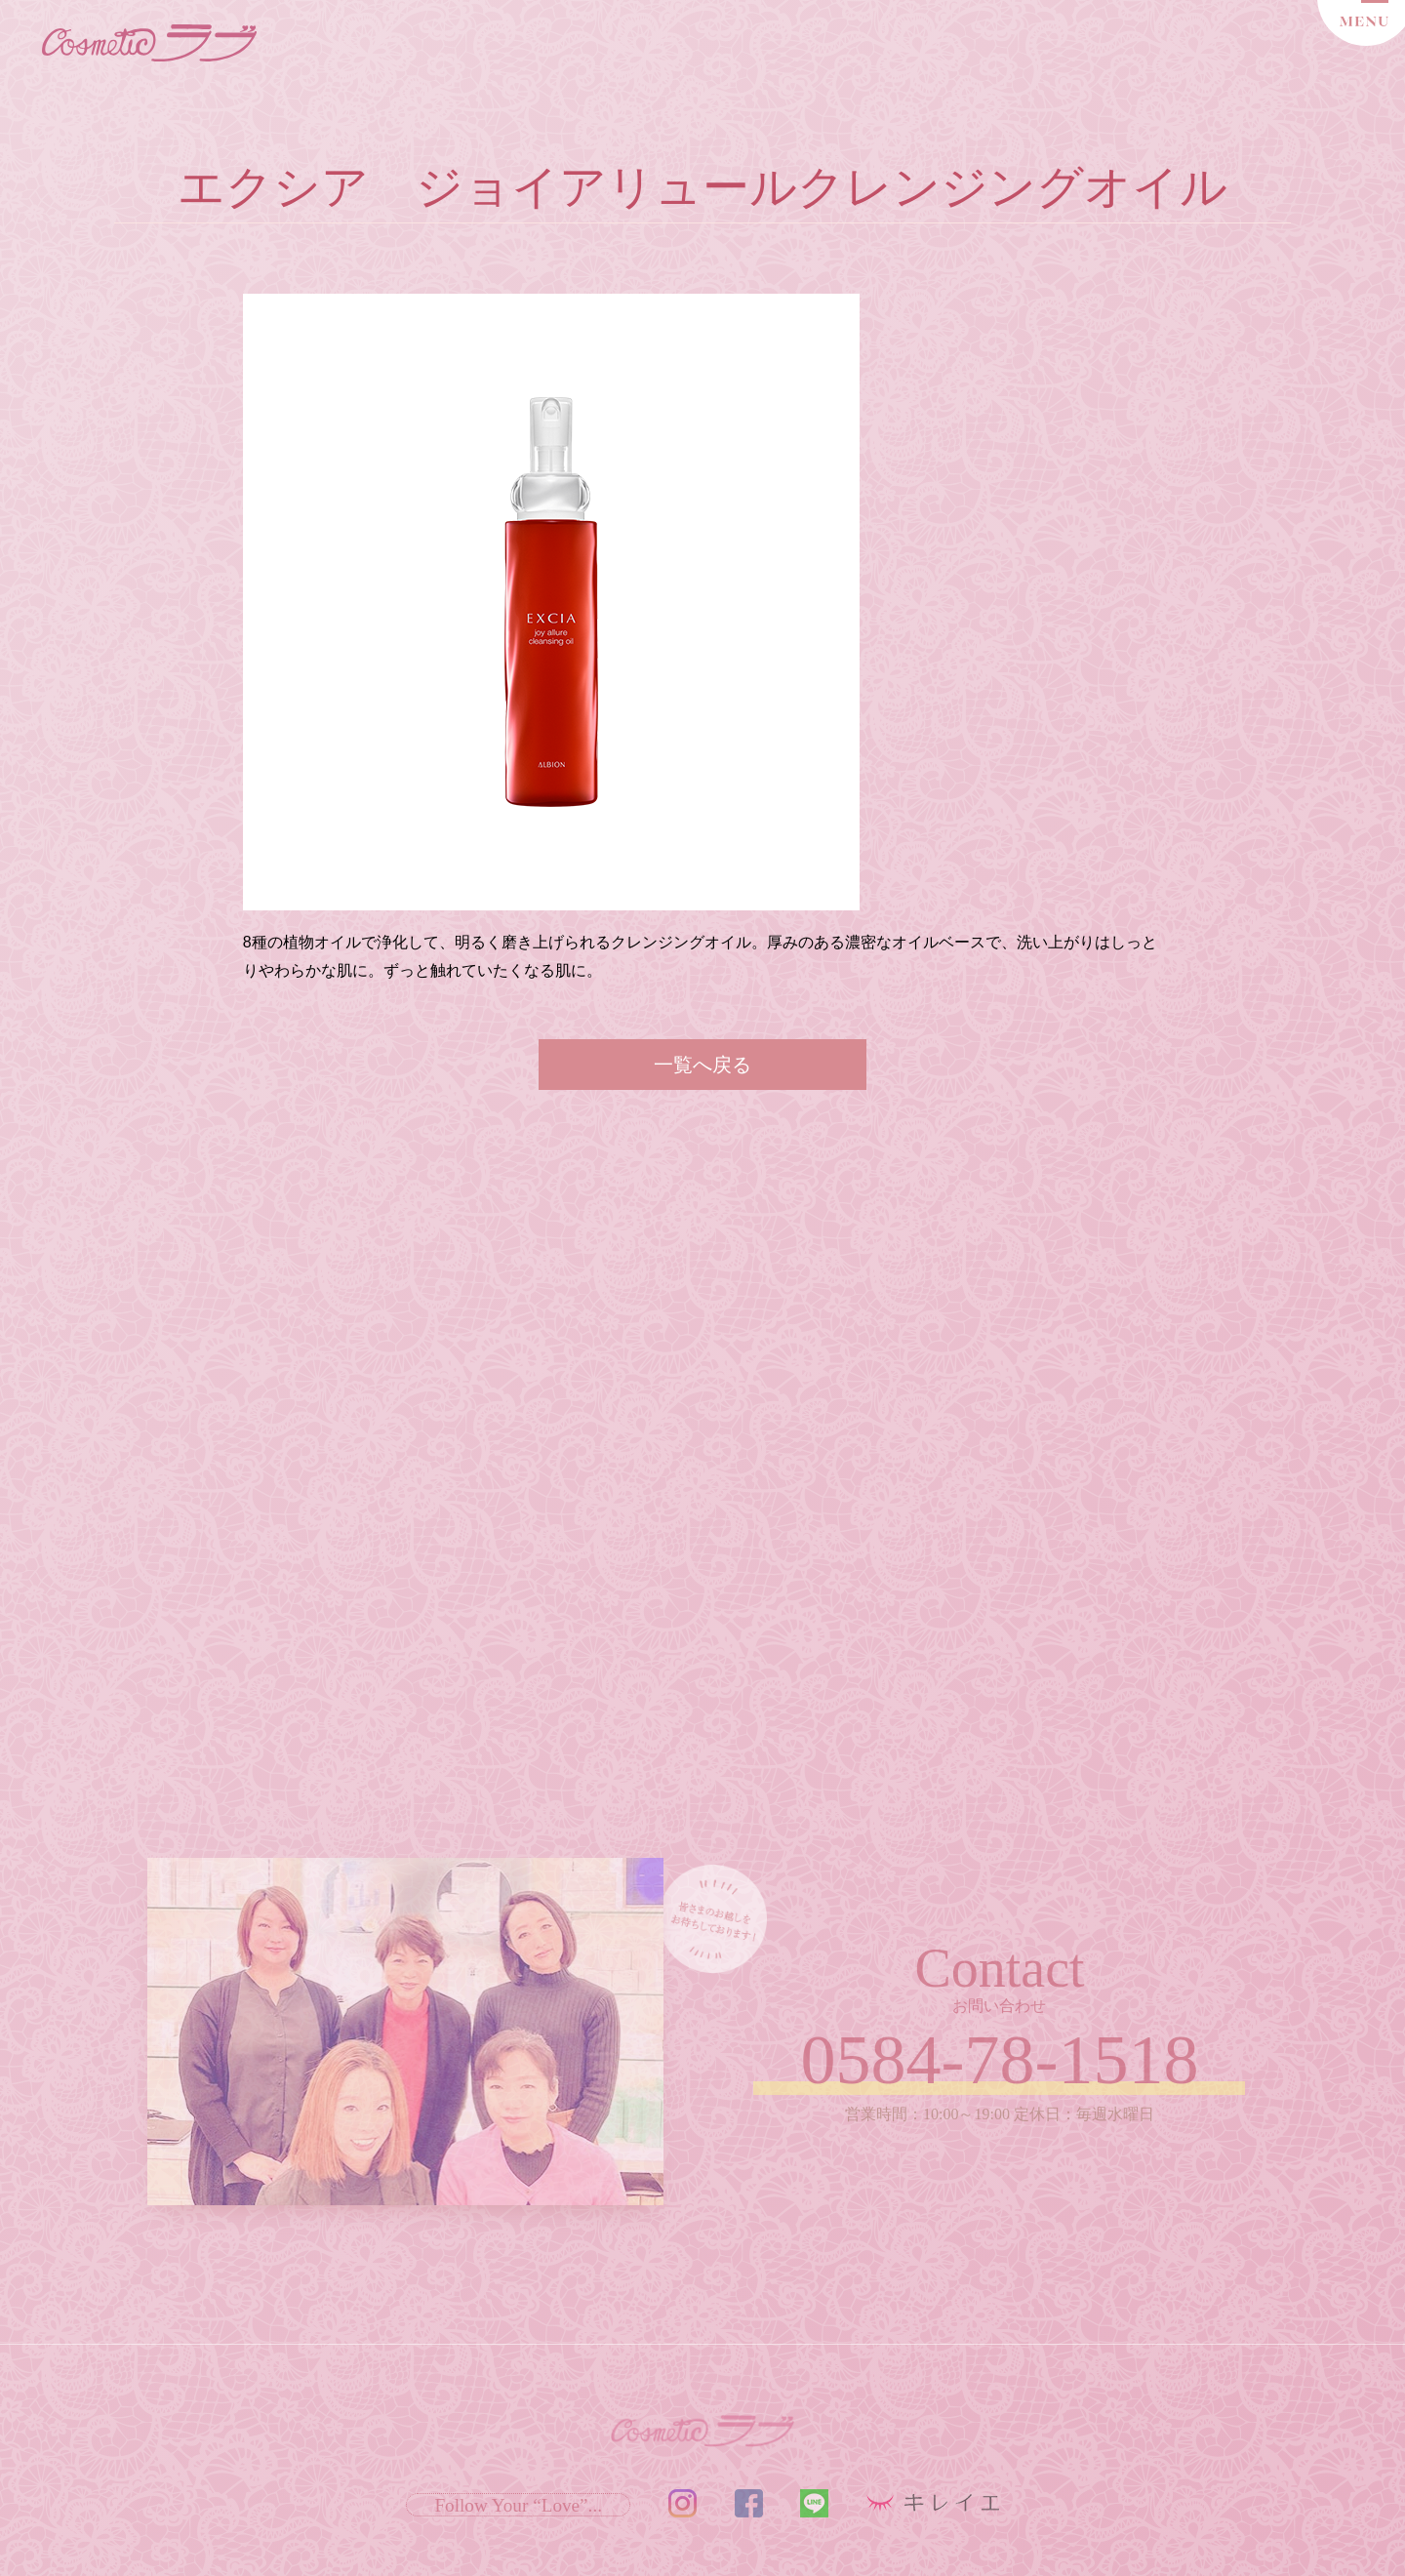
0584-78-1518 (1000, 2060)
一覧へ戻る (702, 1064)
